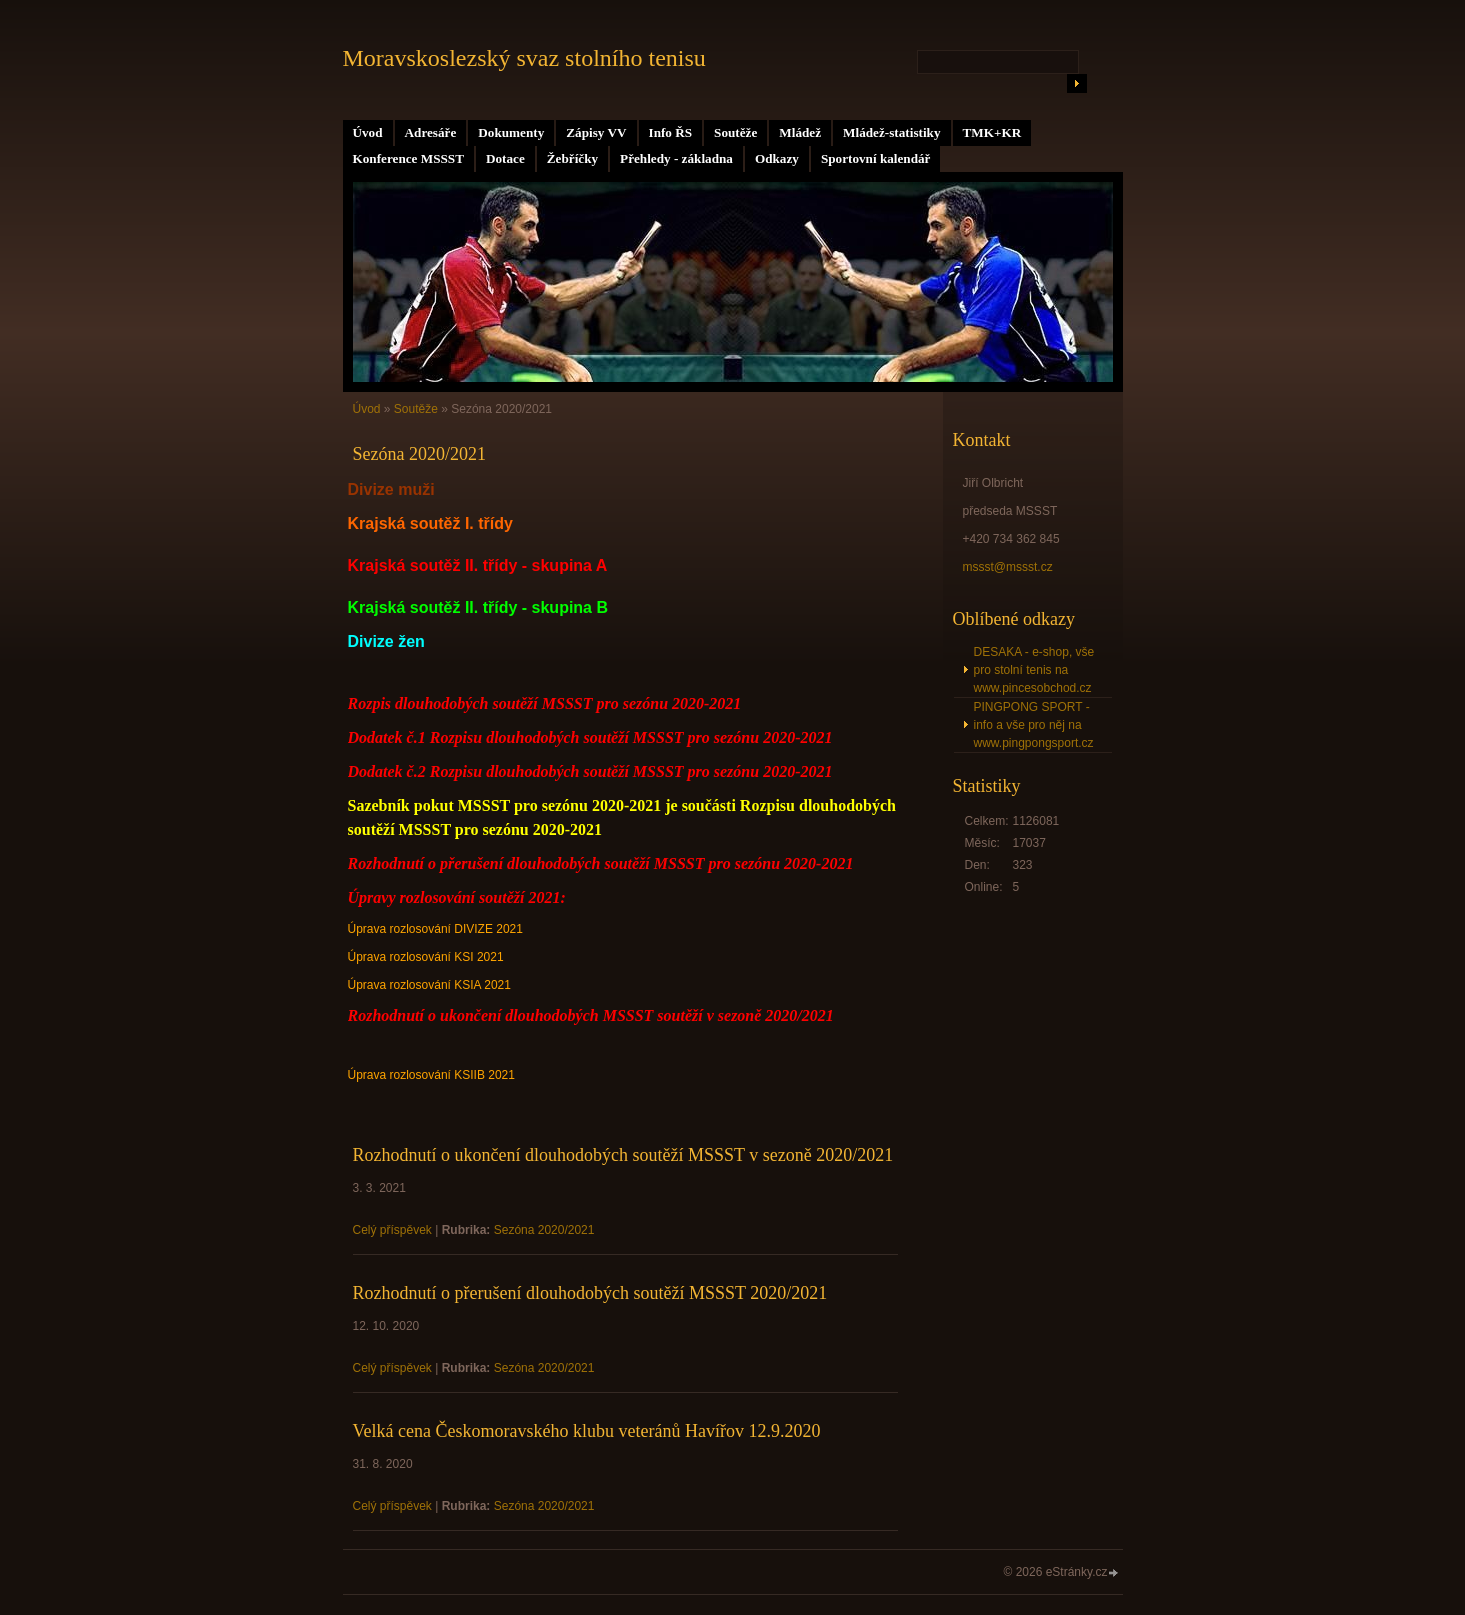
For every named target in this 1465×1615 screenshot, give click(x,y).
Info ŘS (671, 132)
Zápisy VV (596, 132)
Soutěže (735, 132)
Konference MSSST (408, 158)
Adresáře (431, 132)
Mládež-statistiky (891, 132)
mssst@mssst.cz (1008, 567)
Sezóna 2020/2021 (544, 1230)
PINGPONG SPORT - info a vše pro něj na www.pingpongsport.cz (1034, 725)
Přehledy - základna (676, 158)
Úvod (368, 132)
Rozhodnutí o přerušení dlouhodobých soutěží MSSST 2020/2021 (590, 1293)
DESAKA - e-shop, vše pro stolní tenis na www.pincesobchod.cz (1034, 670)
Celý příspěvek (392, 1230)
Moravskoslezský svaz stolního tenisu (524, 58)
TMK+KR (992, 132)
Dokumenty (511, 132)
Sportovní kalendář (876, 158)
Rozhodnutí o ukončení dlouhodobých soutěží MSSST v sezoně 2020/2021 (623, 1155)
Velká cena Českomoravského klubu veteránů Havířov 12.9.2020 (587, 1431)
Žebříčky (572, 158)
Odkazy (777, 158)
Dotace (505, 158)
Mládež (800, 132)
